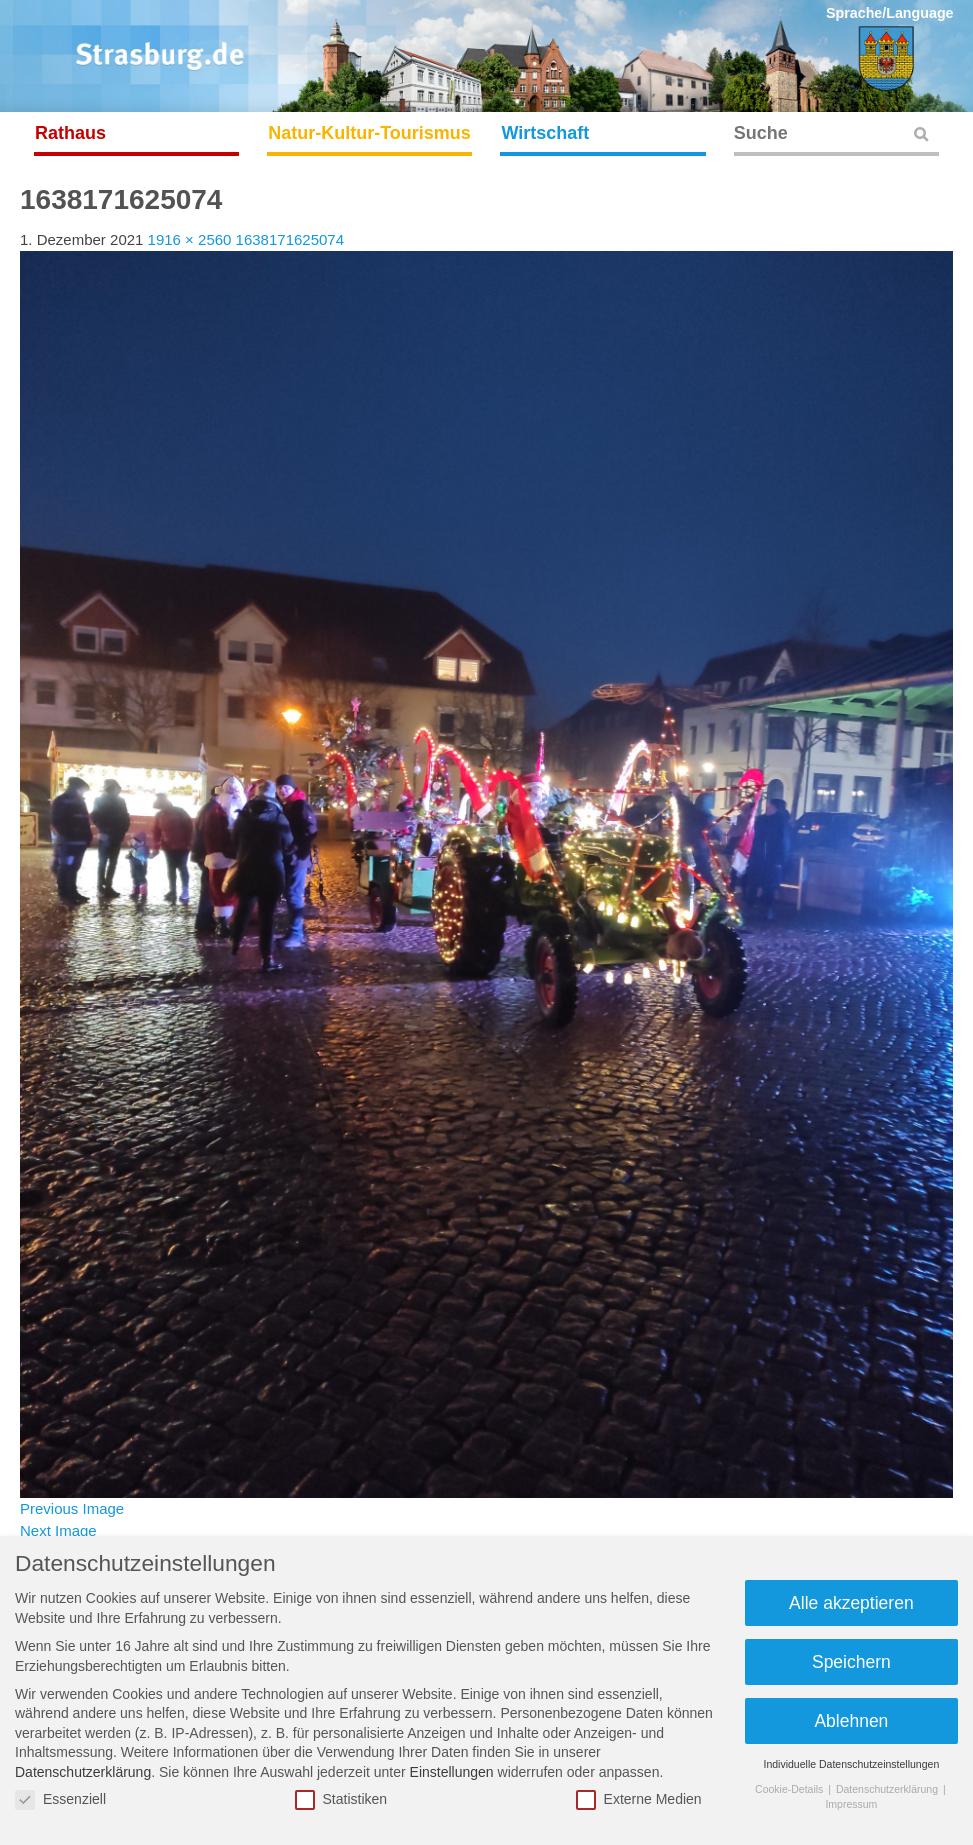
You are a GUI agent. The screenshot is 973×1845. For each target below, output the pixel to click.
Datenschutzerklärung (83, 1772)
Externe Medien (639, 1799)
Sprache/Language (890, 13)
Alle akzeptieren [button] (851, 1603)
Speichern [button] (851, 1662)
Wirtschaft (545, 133)
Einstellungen (452, 1772)
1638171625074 (290, 239)
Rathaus (70, 133)
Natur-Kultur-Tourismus (369, 133)
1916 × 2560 (190, 239)
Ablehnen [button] (851, 1721)
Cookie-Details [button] (790, 1789)
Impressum (851, 1804)
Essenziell (60, 1799)
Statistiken (341, 1799)
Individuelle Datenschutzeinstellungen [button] (852, 1764)
